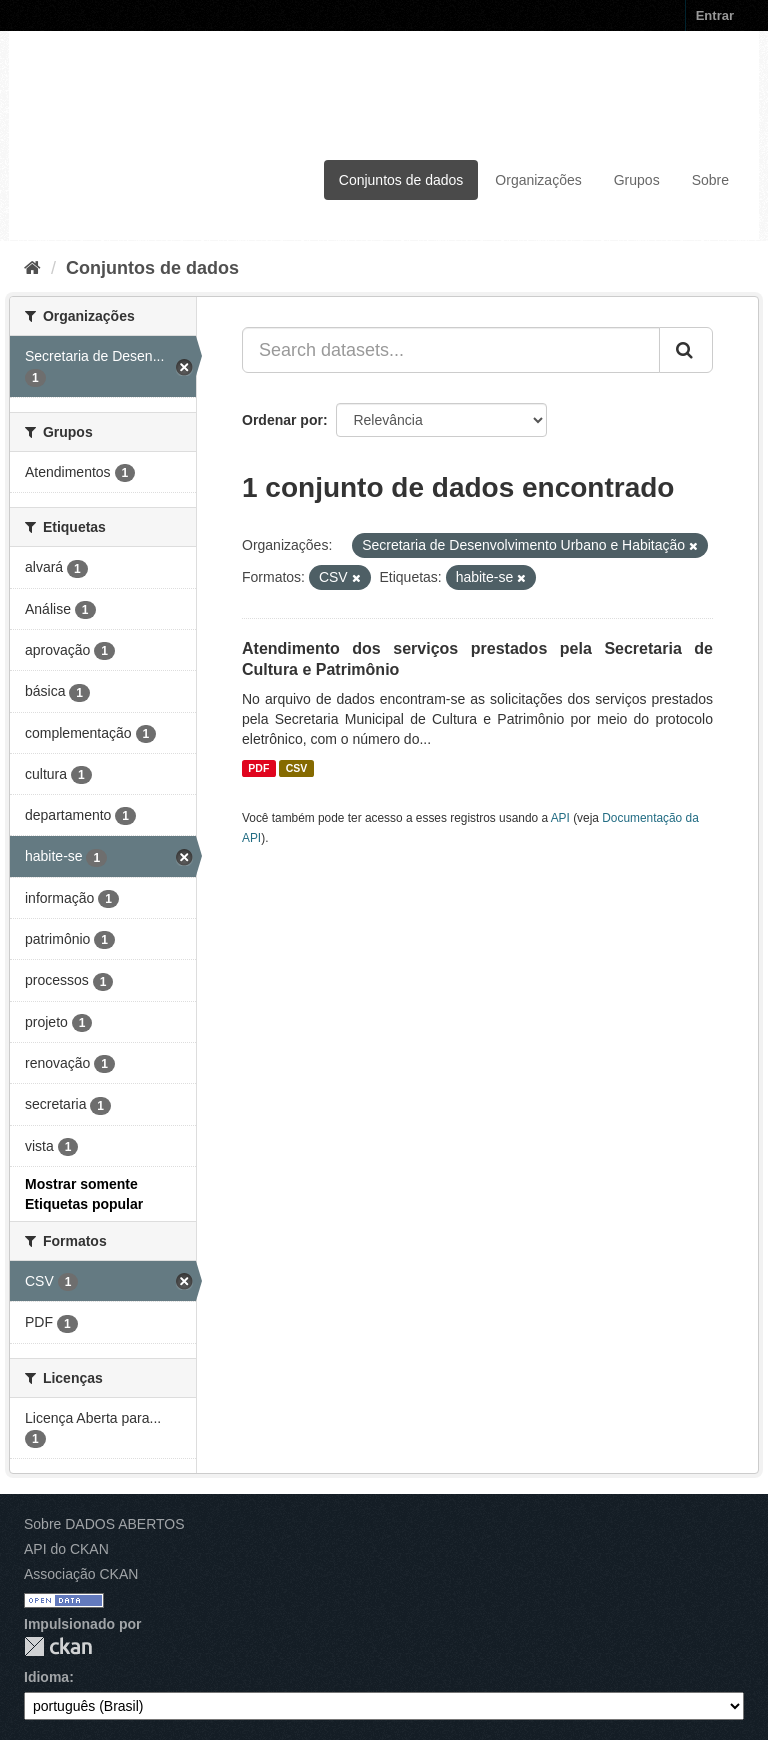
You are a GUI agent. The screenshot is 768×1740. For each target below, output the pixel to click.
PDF (258, 768)
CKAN (58, 1646)
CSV (297, 768)
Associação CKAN (81, 1574)
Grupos (637, 180)
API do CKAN (66, 1549)
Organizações (538, 180)
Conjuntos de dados (401, 180)
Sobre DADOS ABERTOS (104, 1524)
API (560, 818)
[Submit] (686, 350)
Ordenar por (282, 420)
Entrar (715, 15)
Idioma (46, 1677)
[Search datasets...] (451, 350)
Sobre (710, 180)
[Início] (32, 268)
